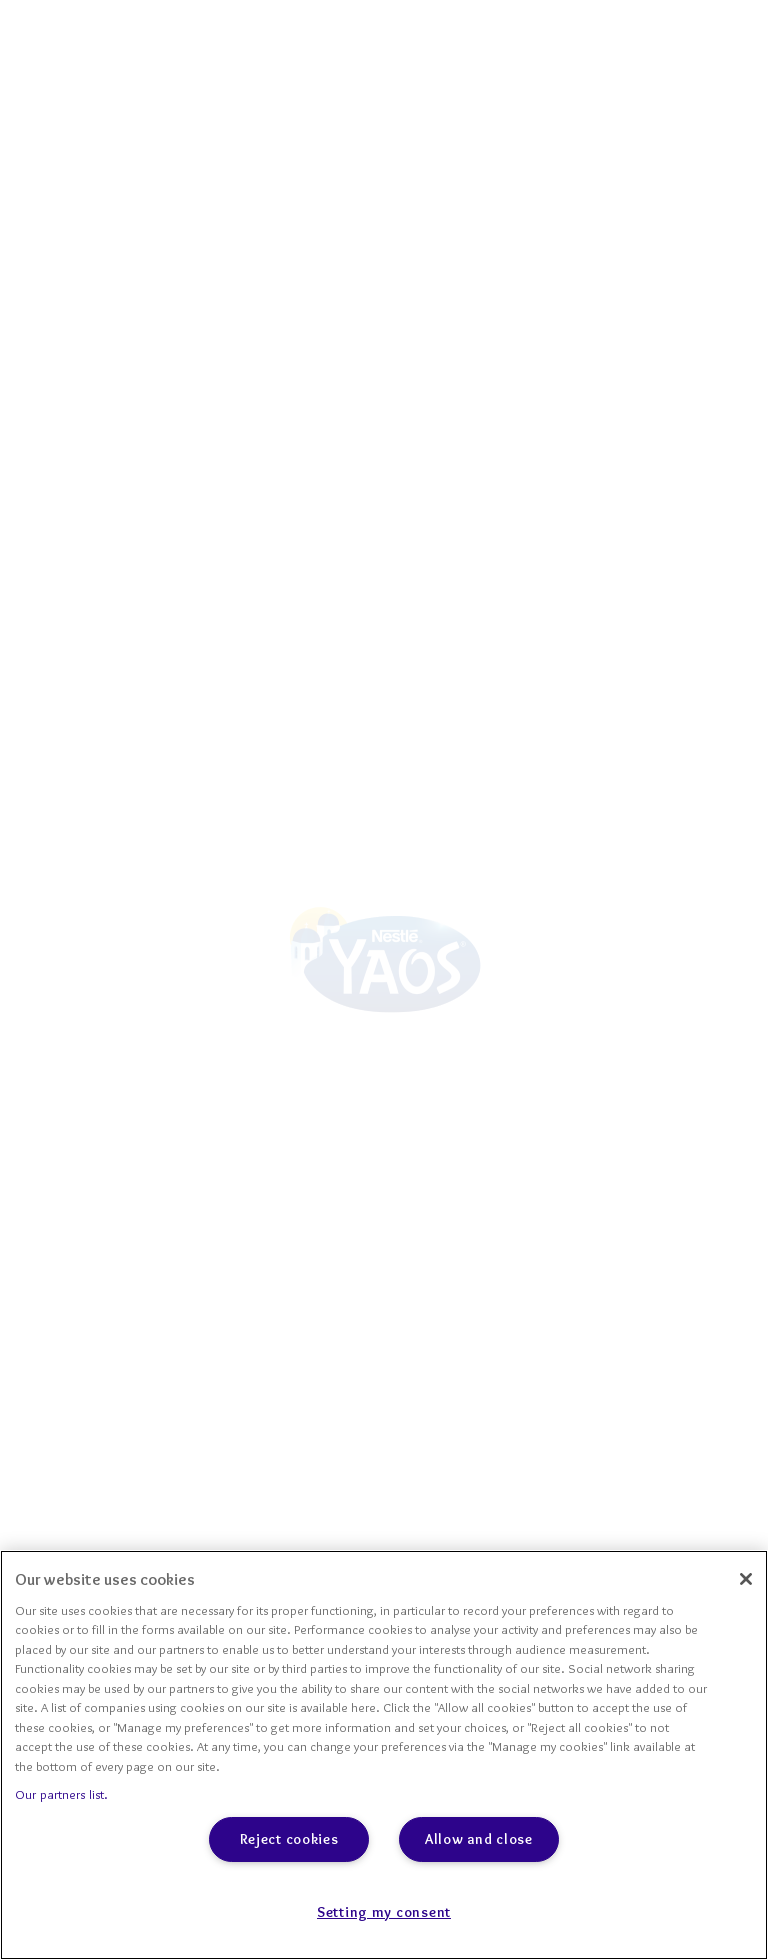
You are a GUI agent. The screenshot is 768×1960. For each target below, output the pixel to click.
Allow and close (479, 1839)
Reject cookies (289, 1839)
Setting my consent (384, 1912)
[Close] (746, 1579)
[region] (384, 1755)
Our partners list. (61, 1794)
